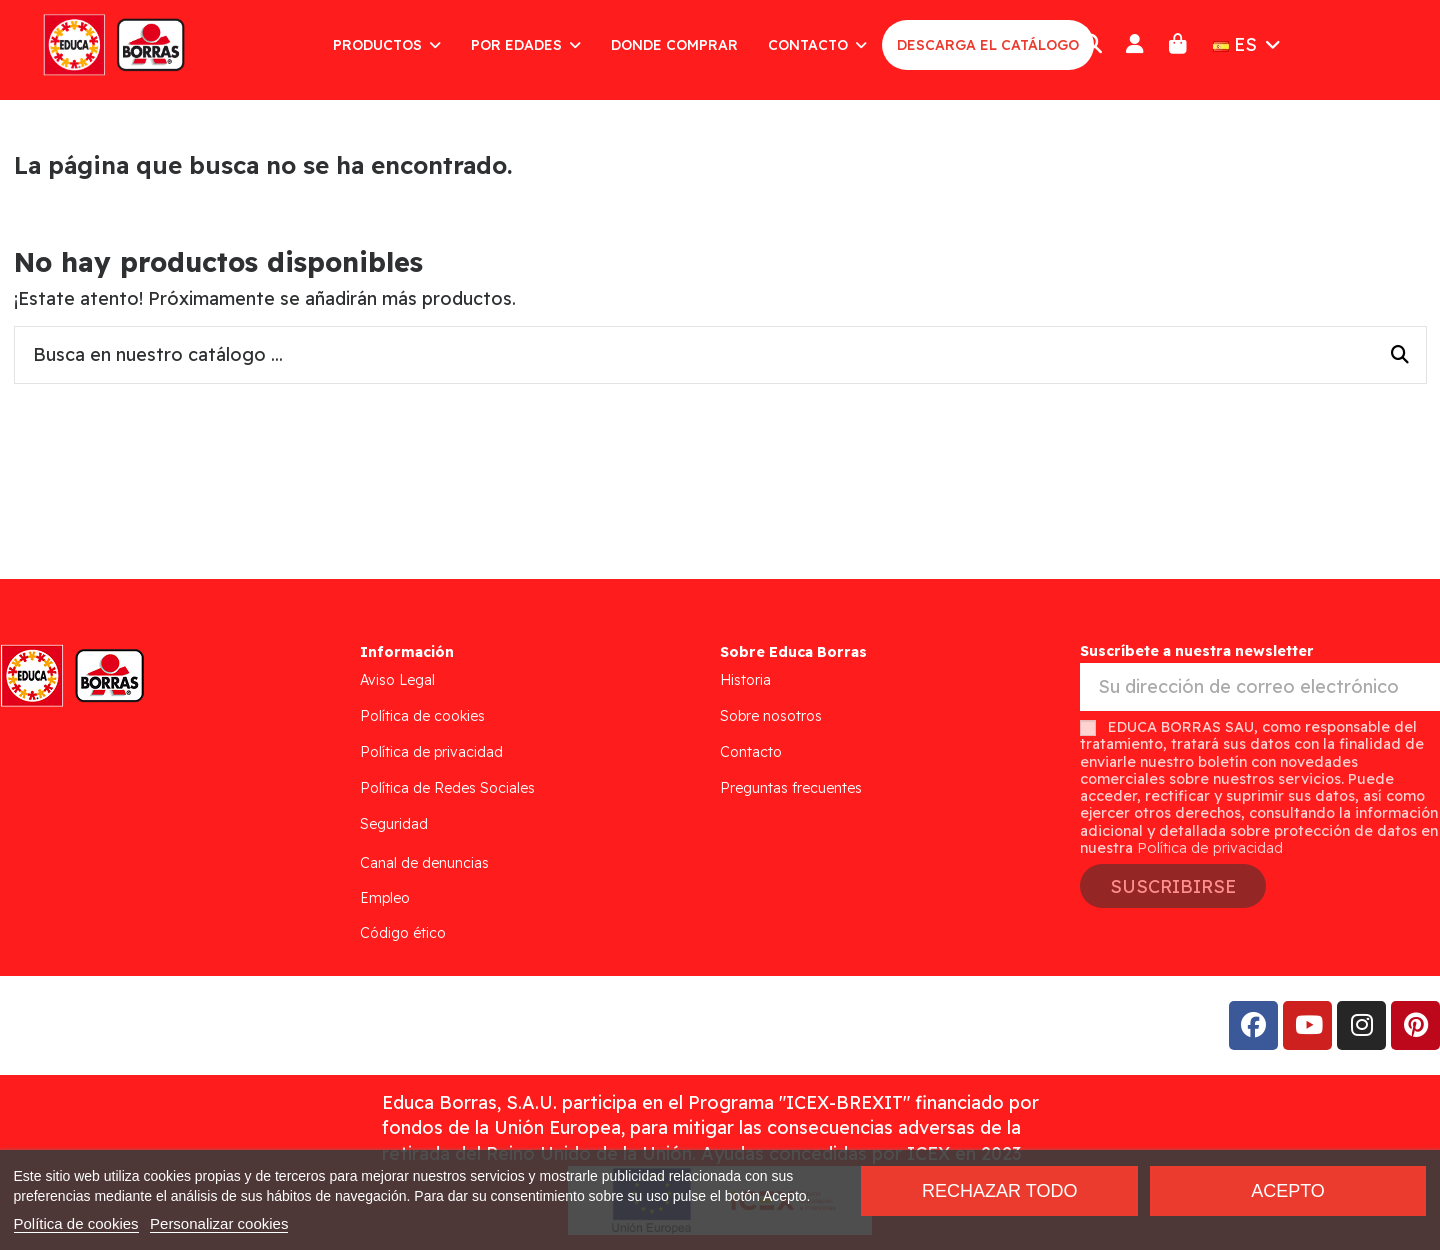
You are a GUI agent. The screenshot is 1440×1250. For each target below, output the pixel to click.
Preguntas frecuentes (791, 788)
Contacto (751, 752)
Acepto (1288, 1191)
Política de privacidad (431, 752)
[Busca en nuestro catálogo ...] (1400, 355)
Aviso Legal (397, 680)
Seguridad (394, 824)
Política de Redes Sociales (447, 788)
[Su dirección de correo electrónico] (1260, 687)
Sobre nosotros (771, 716)
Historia (745, 680)
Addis (174, 1025)
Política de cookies (422, 716)
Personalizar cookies (219, 1223)
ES (1249, 44)
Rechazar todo (999, 1191)
